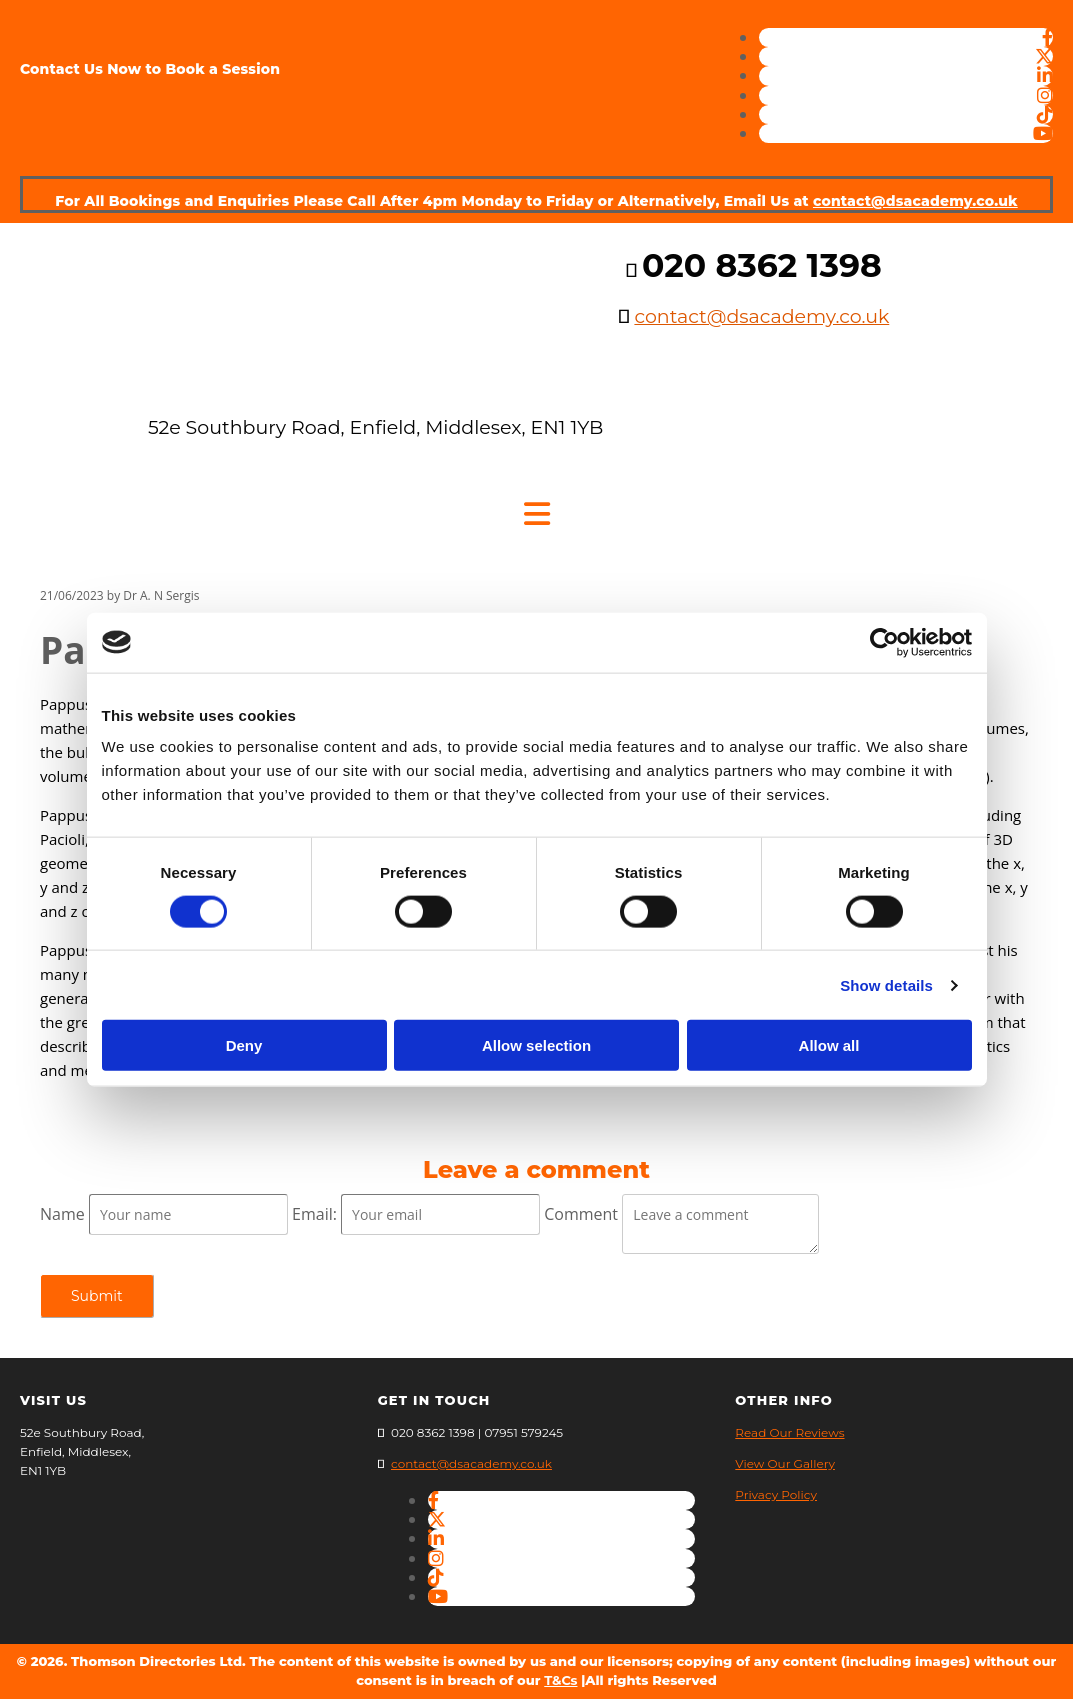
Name (64, 1214)
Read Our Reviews (789, 1432)
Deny (244, 1045)
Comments (238, 595)
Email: (316, 1214)
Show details (886, 984)
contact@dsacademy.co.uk (915, 201)
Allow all (829, 1045)
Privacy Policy (776, 1494)
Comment (583, 1214)
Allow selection (536, 1045)
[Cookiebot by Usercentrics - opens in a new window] (884, 642)
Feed (58, 1126)
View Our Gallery (785, 1463)
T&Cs (560, 1680)
